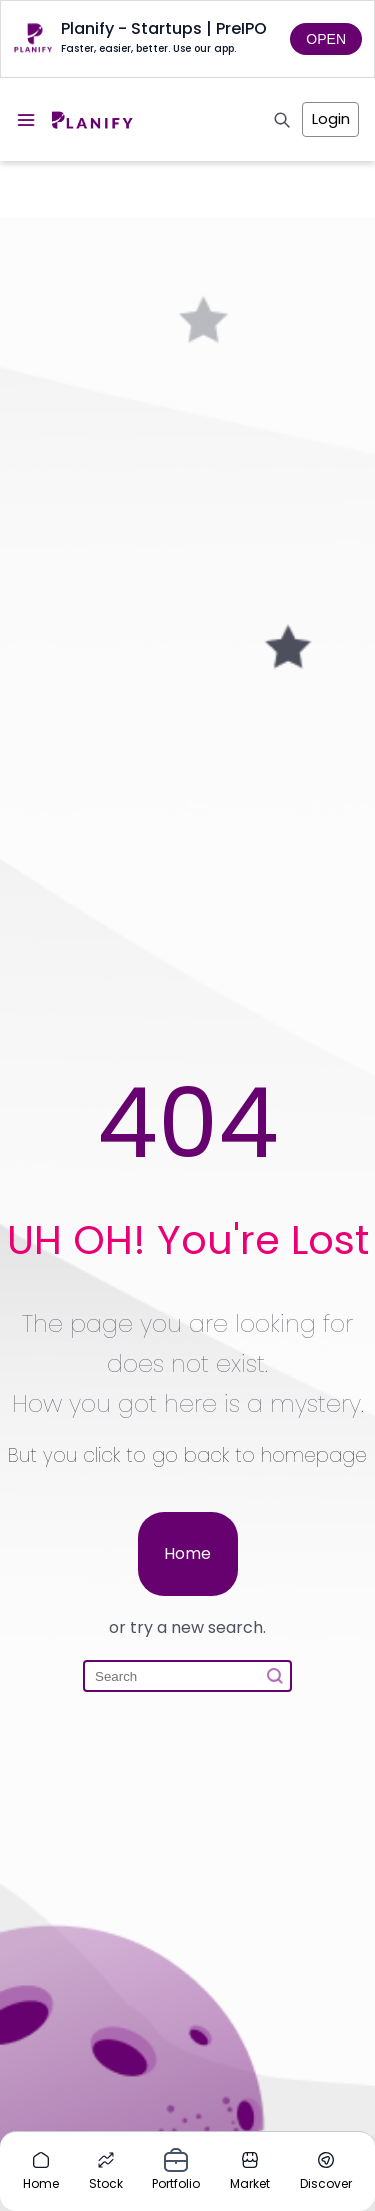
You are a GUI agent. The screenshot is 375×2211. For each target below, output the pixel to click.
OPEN (326, 39)
